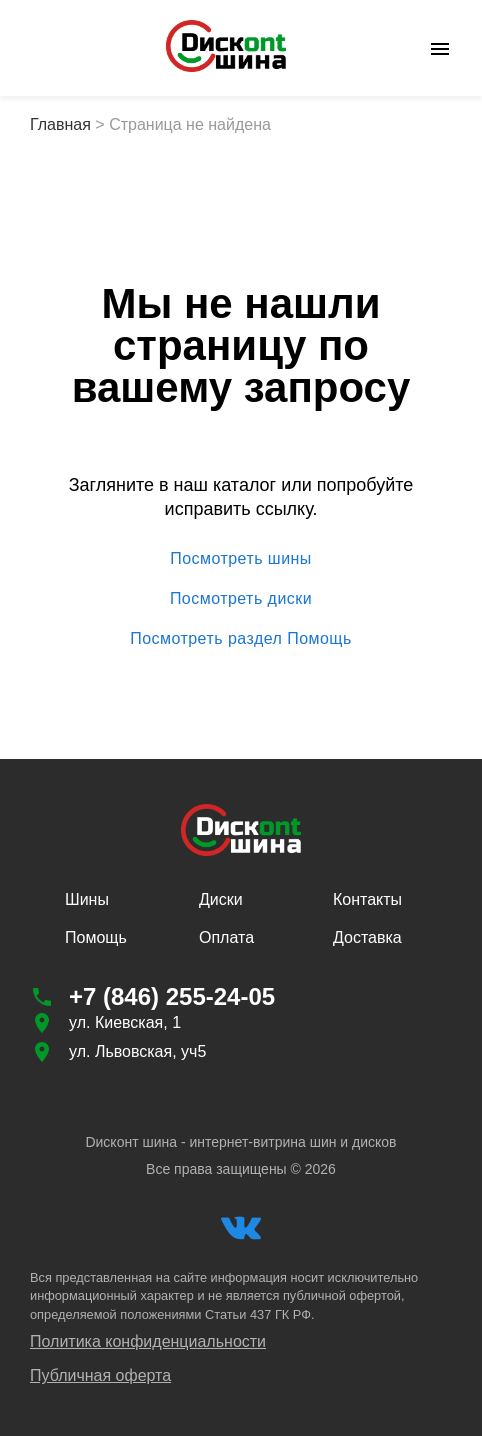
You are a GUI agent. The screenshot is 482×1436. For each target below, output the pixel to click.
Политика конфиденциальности (148, 1341)
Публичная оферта (100, 1375)
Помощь (96, 937)
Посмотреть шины (241, 559)
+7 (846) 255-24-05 (172, 996)
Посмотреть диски (241, 599)
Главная (60, 124)
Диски (221, 899)
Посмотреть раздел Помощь (241, 639)
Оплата (226, 937)
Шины (87, 899)
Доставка (367, 937)
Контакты (367, 899)
